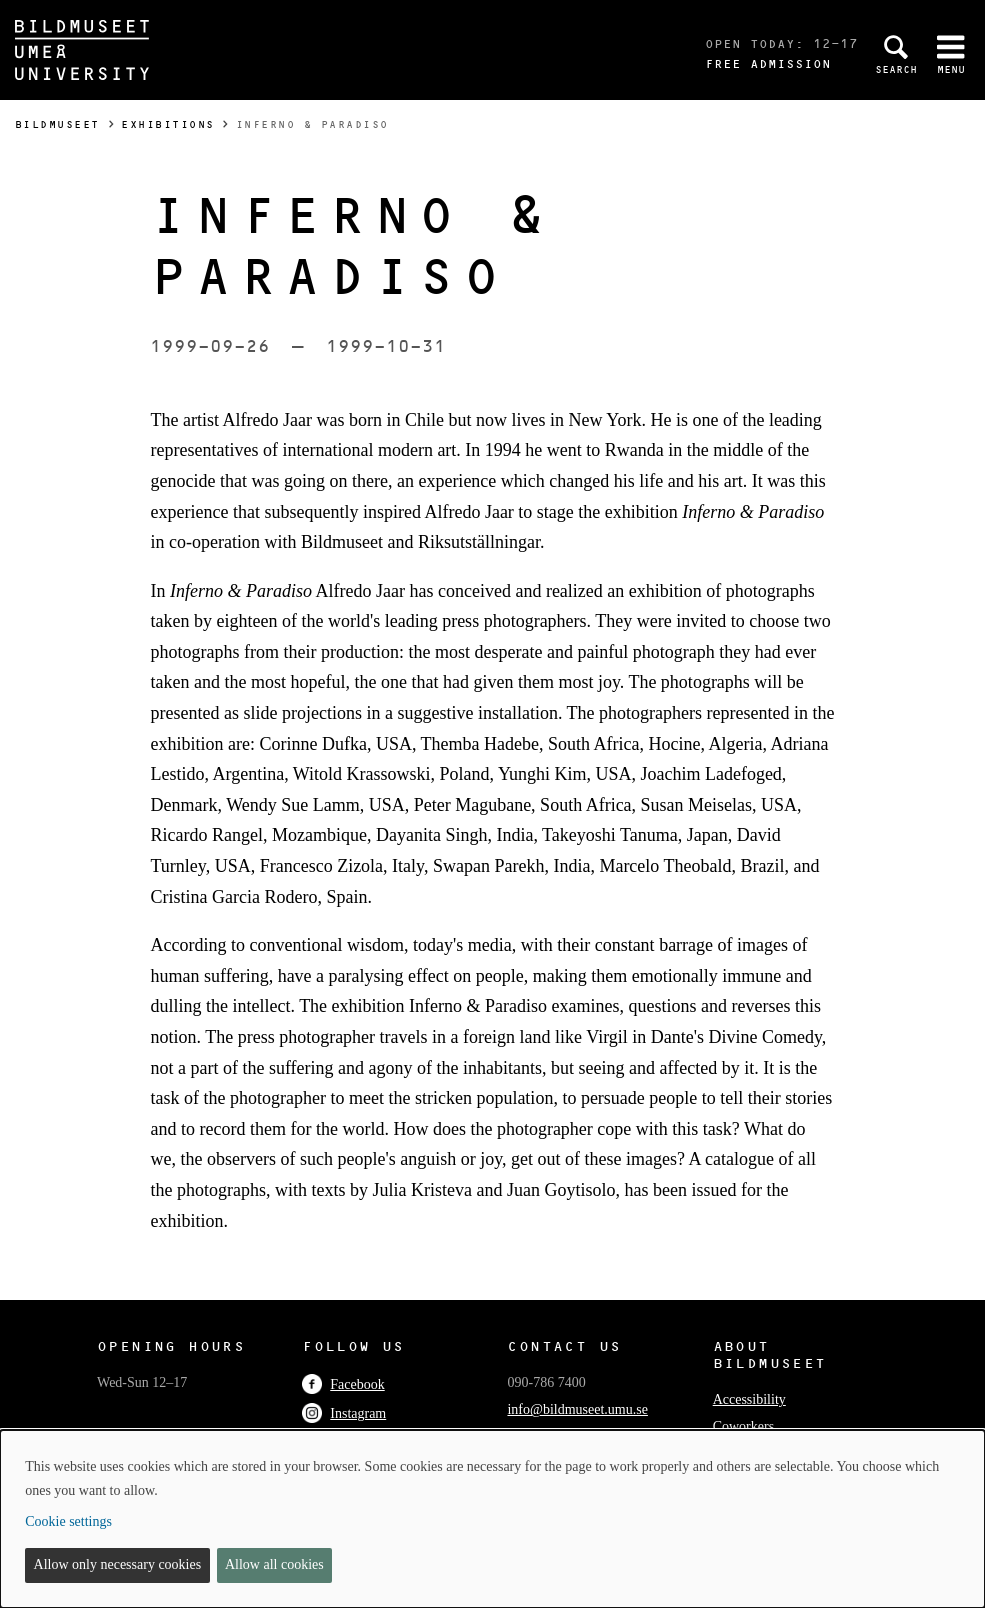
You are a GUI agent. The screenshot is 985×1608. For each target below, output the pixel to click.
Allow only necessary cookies (118, 1564)
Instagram (344, 1413)
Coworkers (743, 1426)
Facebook (343, 1384)
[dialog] (492, 1519)
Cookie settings (68, 1521)
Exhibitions (168, 124)
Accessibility (749, 1399)
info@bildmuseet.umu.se (577, 1409)
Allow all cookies (274, 1564)
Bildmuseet (57, 124)
